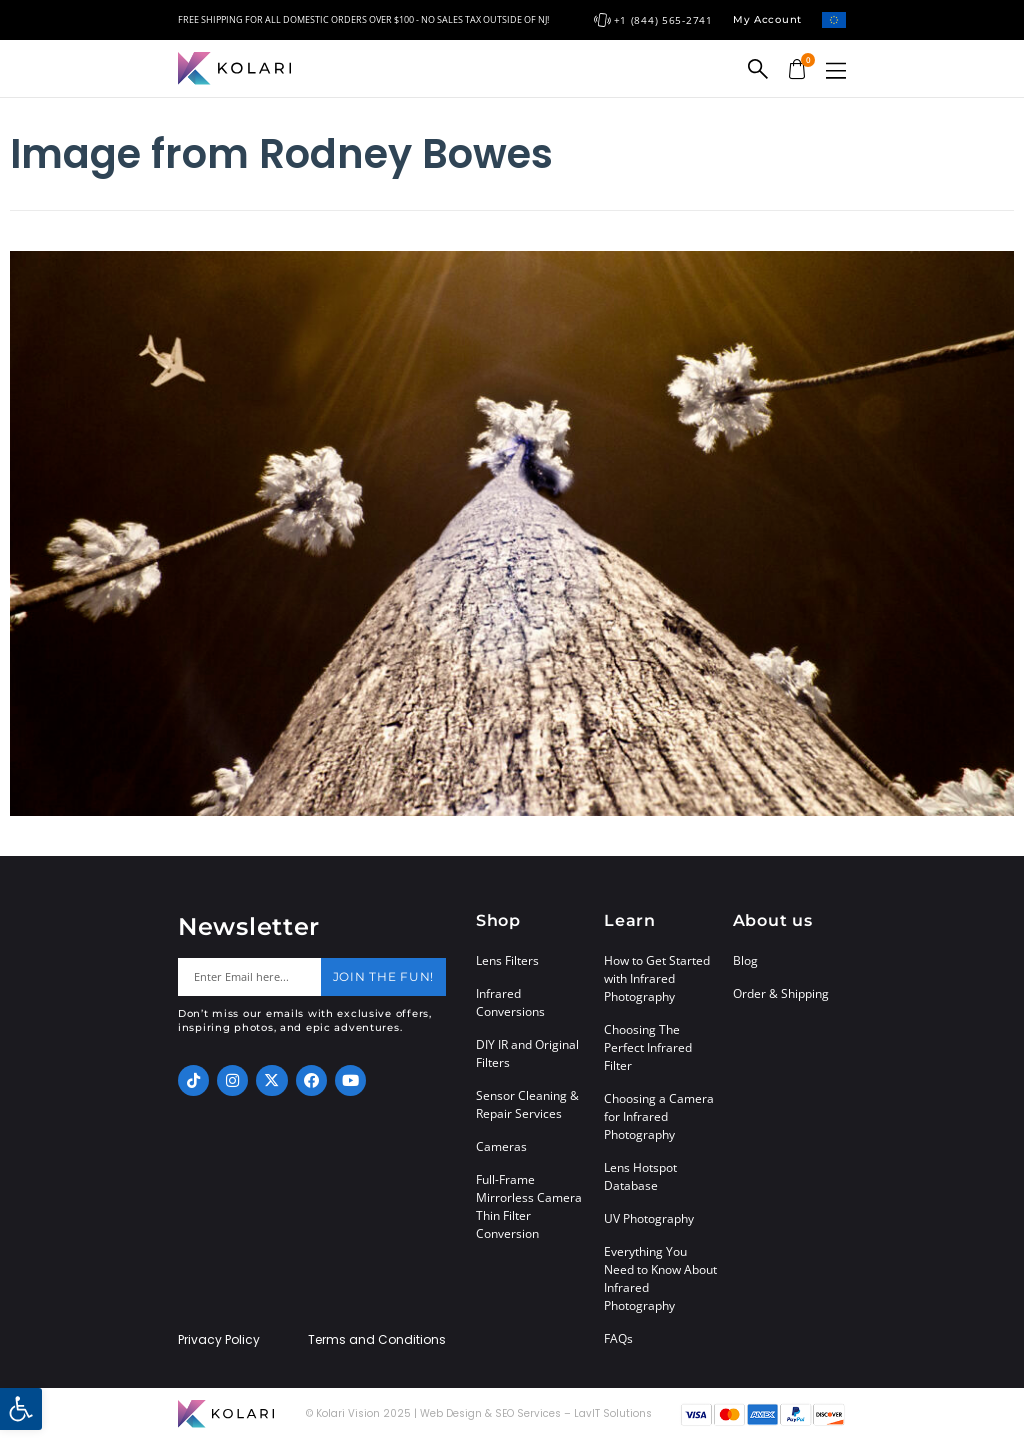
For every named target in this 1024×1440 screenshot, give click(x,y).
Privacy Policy (219, 1340)
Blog (745, 960)
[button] (836, 70)
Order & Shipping (781, 993)
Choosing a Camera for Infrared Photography (659, 1116)
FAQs (618, 1338)
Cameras (501, 1146)
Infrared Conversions (510, 1002)
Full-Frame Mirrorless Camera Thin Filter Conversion (529, 1206)
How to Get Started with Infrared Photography (657, 978)
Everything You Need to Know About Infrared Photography (660, 1278)
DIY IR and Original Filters (527, 1053)
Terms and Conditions (377, 1340)
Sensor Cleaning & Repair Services (527, 1104)
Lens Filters (507, 960)
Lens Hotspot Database (640, 1176)
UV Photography (649, 1218)
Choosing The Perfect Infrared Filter (648, 1047)
